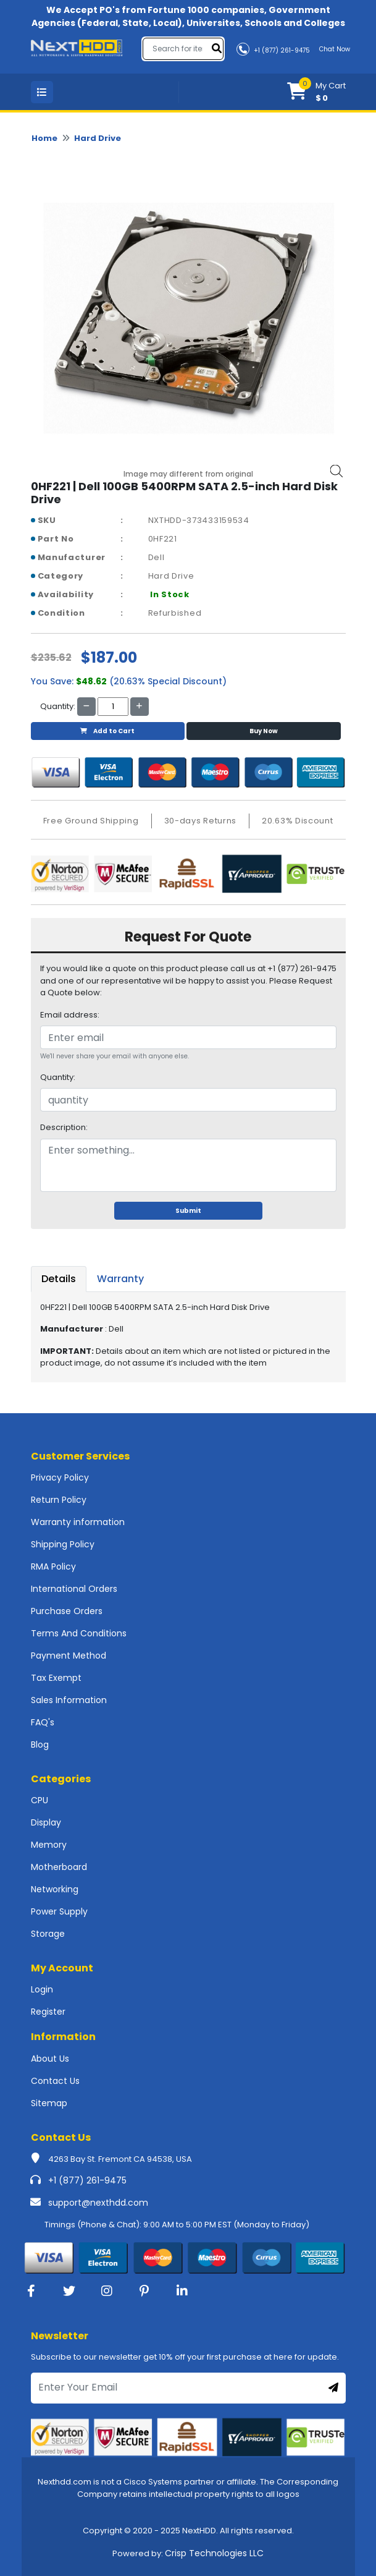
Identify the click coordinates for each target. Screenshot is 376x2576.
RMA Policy (53, 1566)
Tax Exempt (56, 1678)
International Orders (74, 1589)
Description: (64, 1127)
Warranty (120, 1279)
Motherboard (59, 1867)
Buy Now (263, 731)
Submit (188, 1210)
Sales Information (69, 1700)
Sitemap (49, 2103)
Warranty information (78, 1522)
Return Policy (58, 1500)
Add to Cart (107, 731)
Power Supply (59, 1911)
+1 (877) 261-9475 (87, 2180)
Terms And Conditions (79, 1633)
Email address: (69, 1015)
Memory (49, 1844)
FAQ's (42, 1722)
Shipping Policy (62, 1544)
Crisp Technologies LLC (214, 2553)
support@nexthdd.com (98, 2202)
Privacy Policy (60, 1477)
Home (44, 138)
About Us (50, 2058)
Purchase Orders (66, 1611)
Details (58, 1279)
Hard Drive (97, 138)
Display (46, 1822)
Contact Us (55, 2081)
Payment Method (68, 1655)
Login (42, 1989)
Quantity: (57, 1077)
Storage (48, 1934)
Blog (40, 1744)
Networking (54, 1889)
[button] (316, 92)
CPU (39, 1800)
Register (48, 2011)
